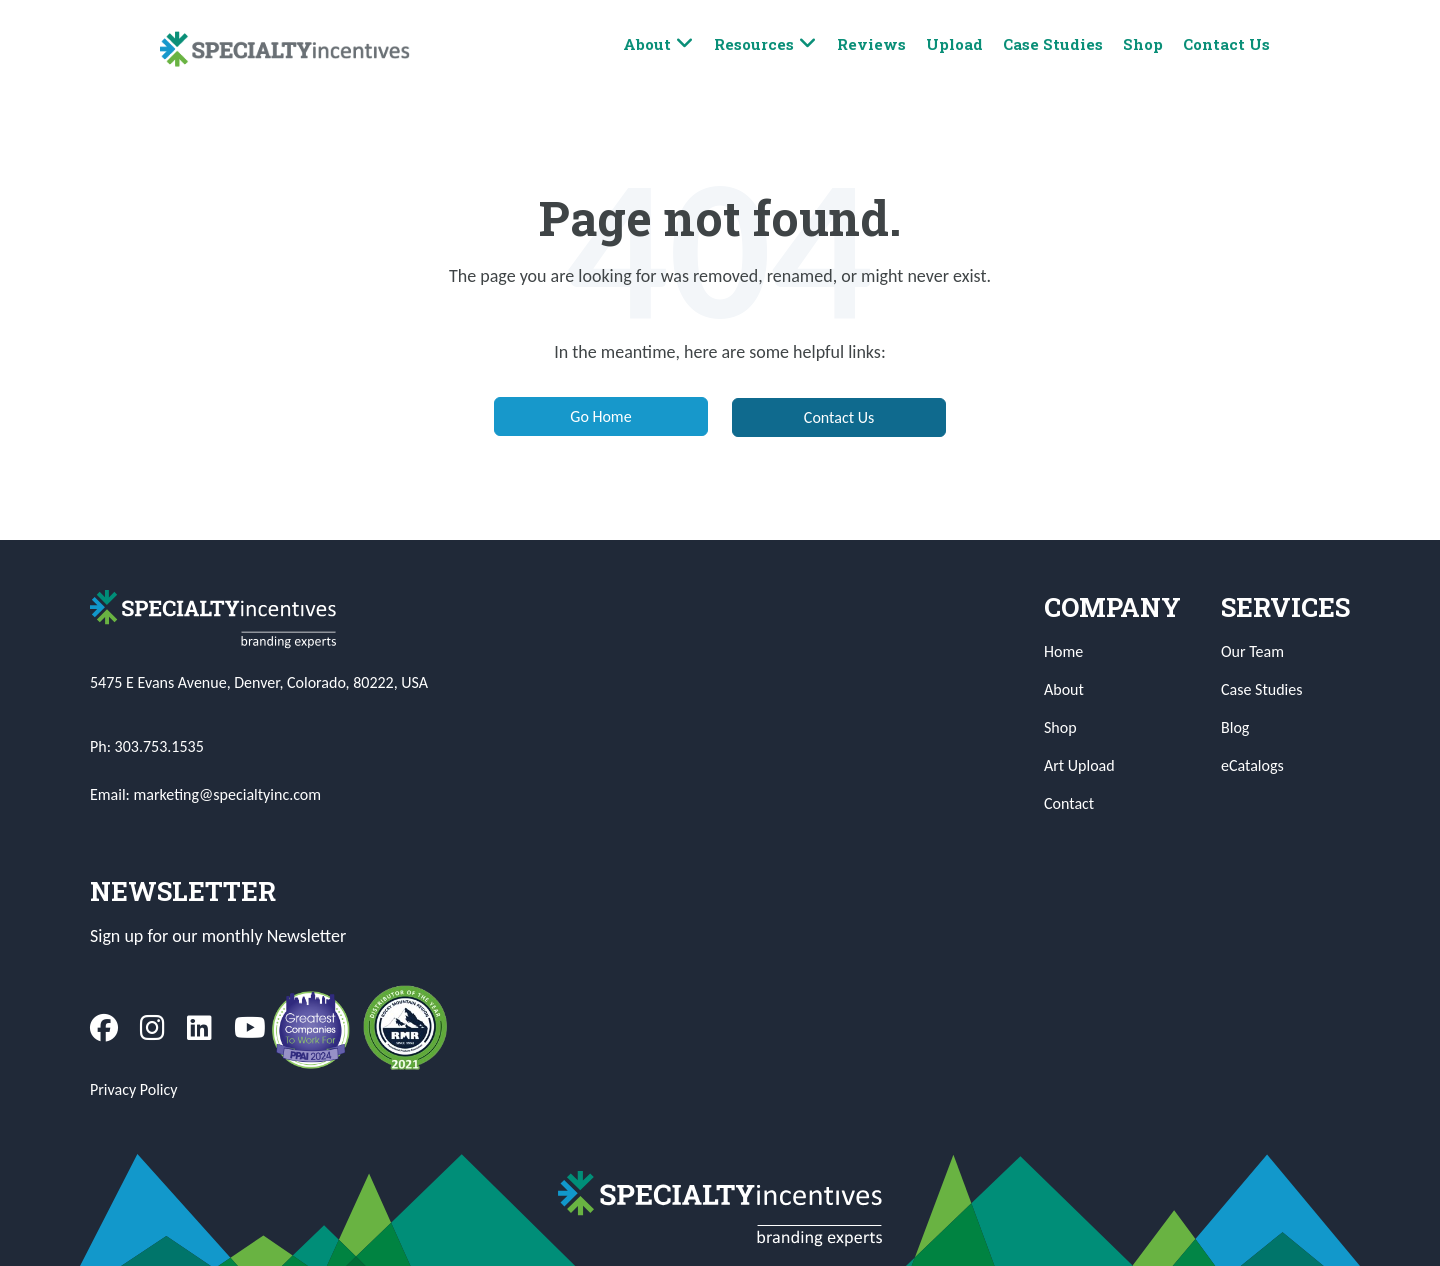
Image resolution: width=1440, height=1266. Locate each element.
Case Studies (1053, 44)
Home (1063, 651)
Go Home (600, 416)
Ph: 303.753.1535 (147, 746)
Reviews (871, 44)
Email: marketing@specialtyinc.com (205, 794)
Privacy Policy (134, 1089)
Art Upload (1079, 765)
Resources (765, 45)
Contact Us (1226, 44)
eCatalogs (1252, 765)
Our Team (1252, 651)
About (658, 45)
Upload (954, 44)
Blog (1235, 727)
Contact (1069, 803)
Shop (1143, 44)
